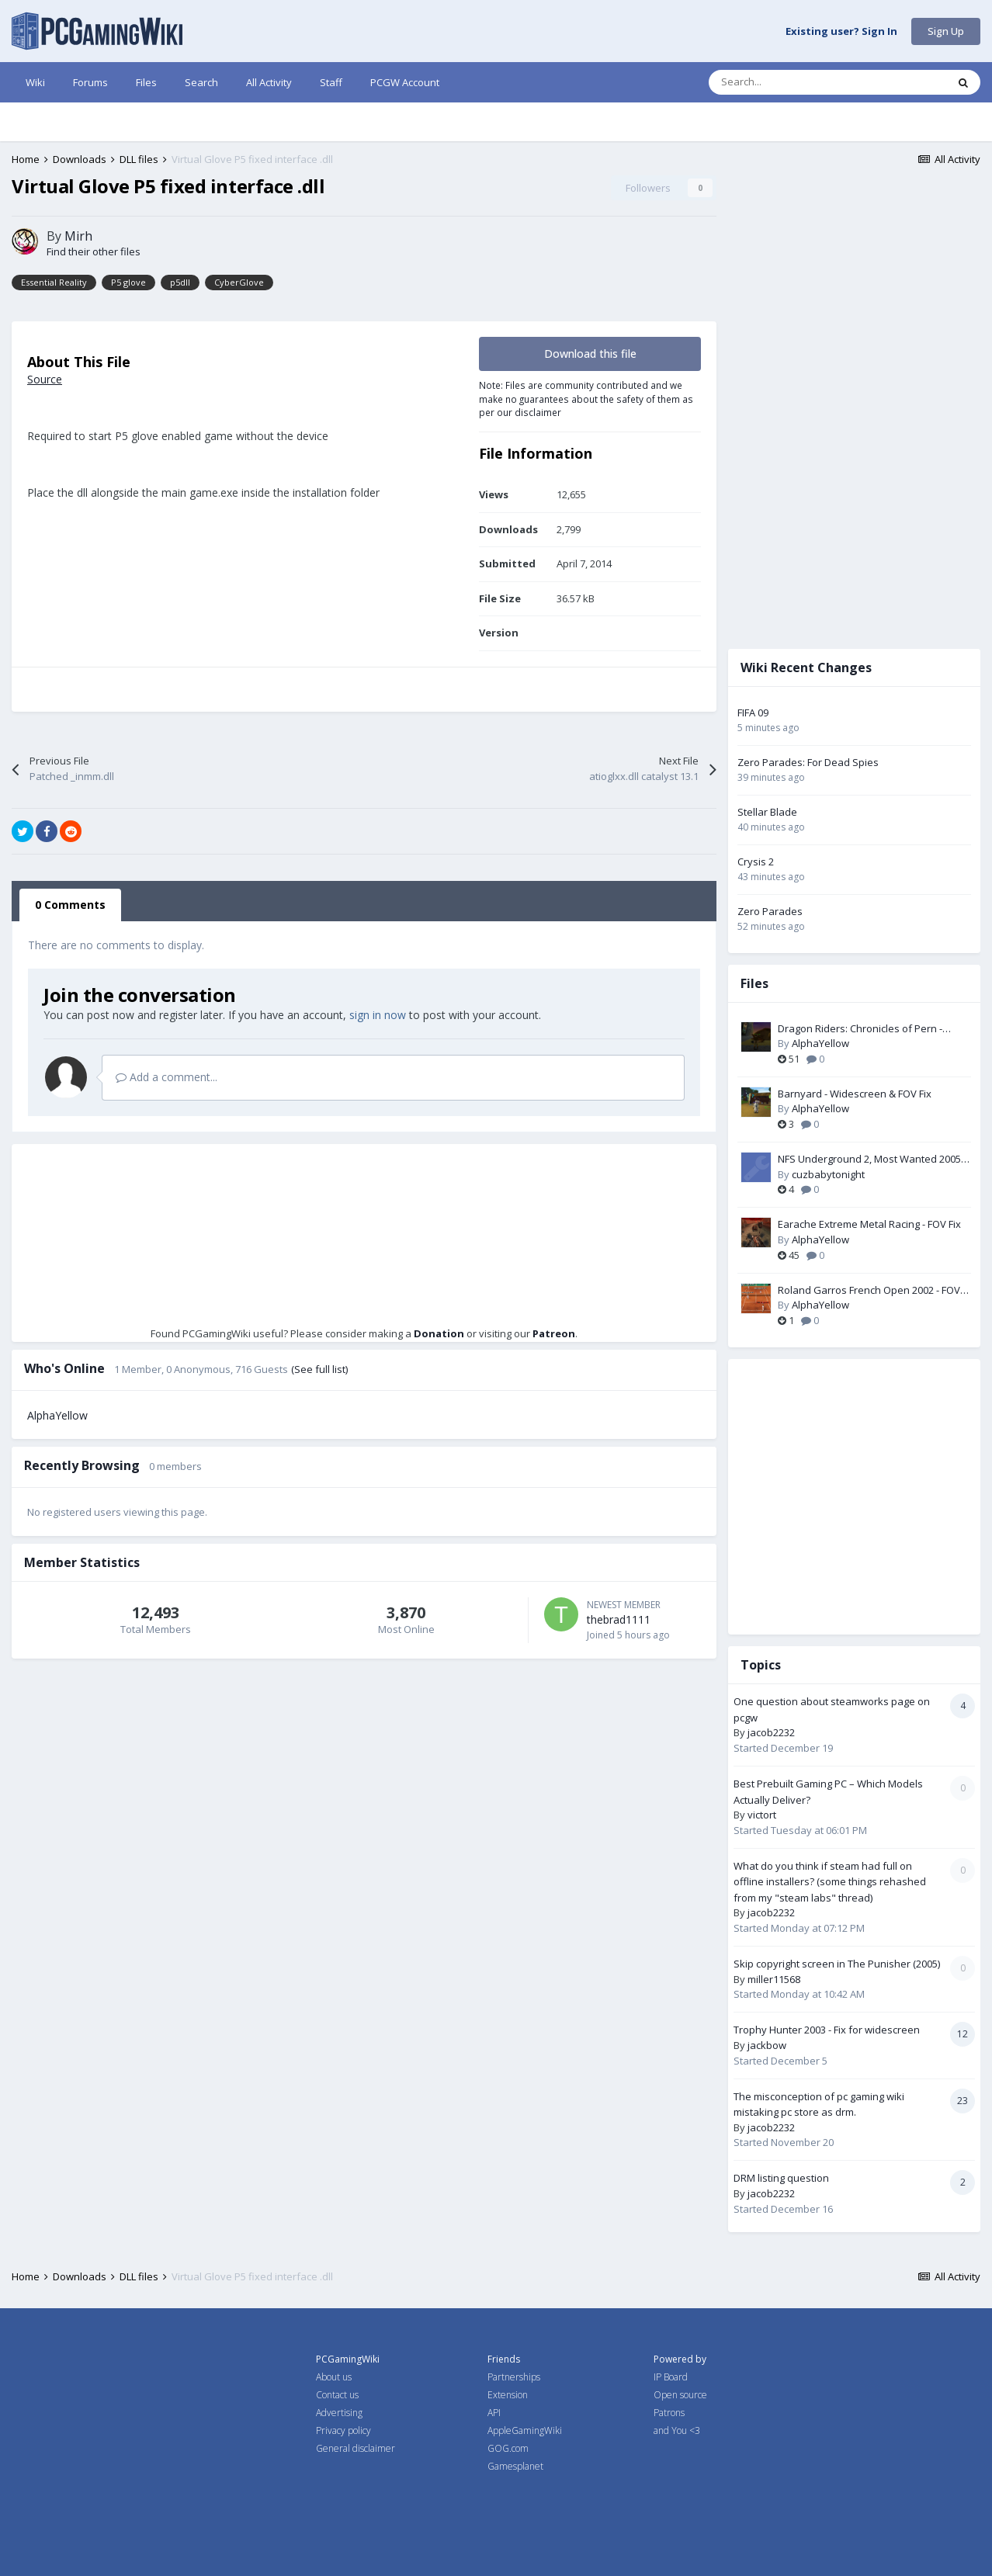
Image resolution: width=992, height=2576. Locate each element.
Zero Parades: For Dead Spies (808, 762)
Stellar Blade (767, 812)
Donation (439, 1333)
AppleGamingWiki (524, 2430)
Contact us (337, 2394)
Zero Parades (770, 911)
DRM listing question (781, 2178)
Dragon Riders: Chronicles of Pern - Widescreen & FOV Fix (860, 1029)
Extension (507, 2394)
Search (201, 82)
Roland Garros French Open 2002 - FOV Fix (869, 1290)
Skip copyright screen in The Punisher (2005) (837, 1964)
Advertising (339, 2412)
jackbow (766, 2045)
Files (146, 82)
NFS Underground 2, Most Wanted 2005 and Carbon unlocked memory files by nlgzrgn (869, 1159)
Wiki (35, 82)
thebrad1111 (618, 1619)
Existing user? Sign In (841, 32)
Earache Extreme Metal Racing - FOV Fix (869, 1224)
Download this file (590, 353)
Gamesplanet (515, 2466)
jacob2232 (771, 1732)
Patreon (553, 1333)
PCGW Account (404, 82)
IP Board (671, 2377)
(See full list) (319, 1369)
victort (761, 1815)
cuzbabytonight (828, 1174)
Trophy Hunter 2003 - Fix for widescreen (827, 2030)
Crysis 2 (755, 861)
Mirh (78, 235)
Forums (90, 82)
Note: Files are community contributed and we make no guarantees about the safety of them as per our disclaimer (586, 398)
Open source (680, 2394)
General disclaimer (355, 2448)
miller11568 (773, 1979)
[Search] (795, 82)
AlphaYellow (57, 1415)
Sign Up (946, 31)
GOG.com (508, 2448)
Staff (331, 82)
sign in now (377, 1014)
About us (334, 2377)
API (494, 2412)
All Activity (269, 82)
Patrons (669, 2412)
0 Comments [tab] (70, 904)
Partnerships (513, 2377)
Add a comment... (166, 1077)
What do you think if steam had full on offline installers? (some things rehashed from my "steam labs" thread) (830, 1882)
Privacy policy (343, 2430)
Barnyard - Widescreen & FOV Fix (854, 1094)
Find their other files (93, 251)
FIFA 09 (752, 712)
